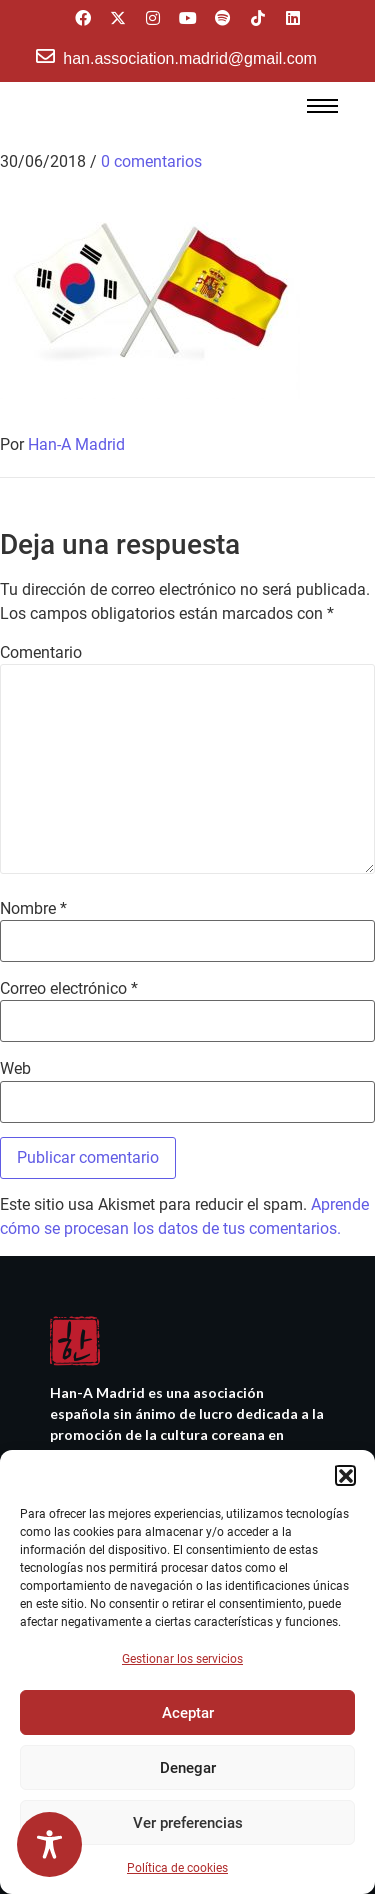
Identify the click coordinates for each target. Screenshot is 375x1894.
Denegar (188, 1768)
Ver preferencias (188, 1823)
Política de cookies (177, 1868)
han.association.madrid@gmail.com (190, 58)
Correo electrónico (69, 989)
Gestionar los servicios (182, 1659)
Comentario (41, 653)
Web (15, 1069)
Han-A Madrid (76, 444)
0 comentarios (151, 161)
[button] (345, 1475)
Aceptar (188, 1713)
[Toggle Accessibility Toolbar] (49, 1844)
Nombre (33, 909)
